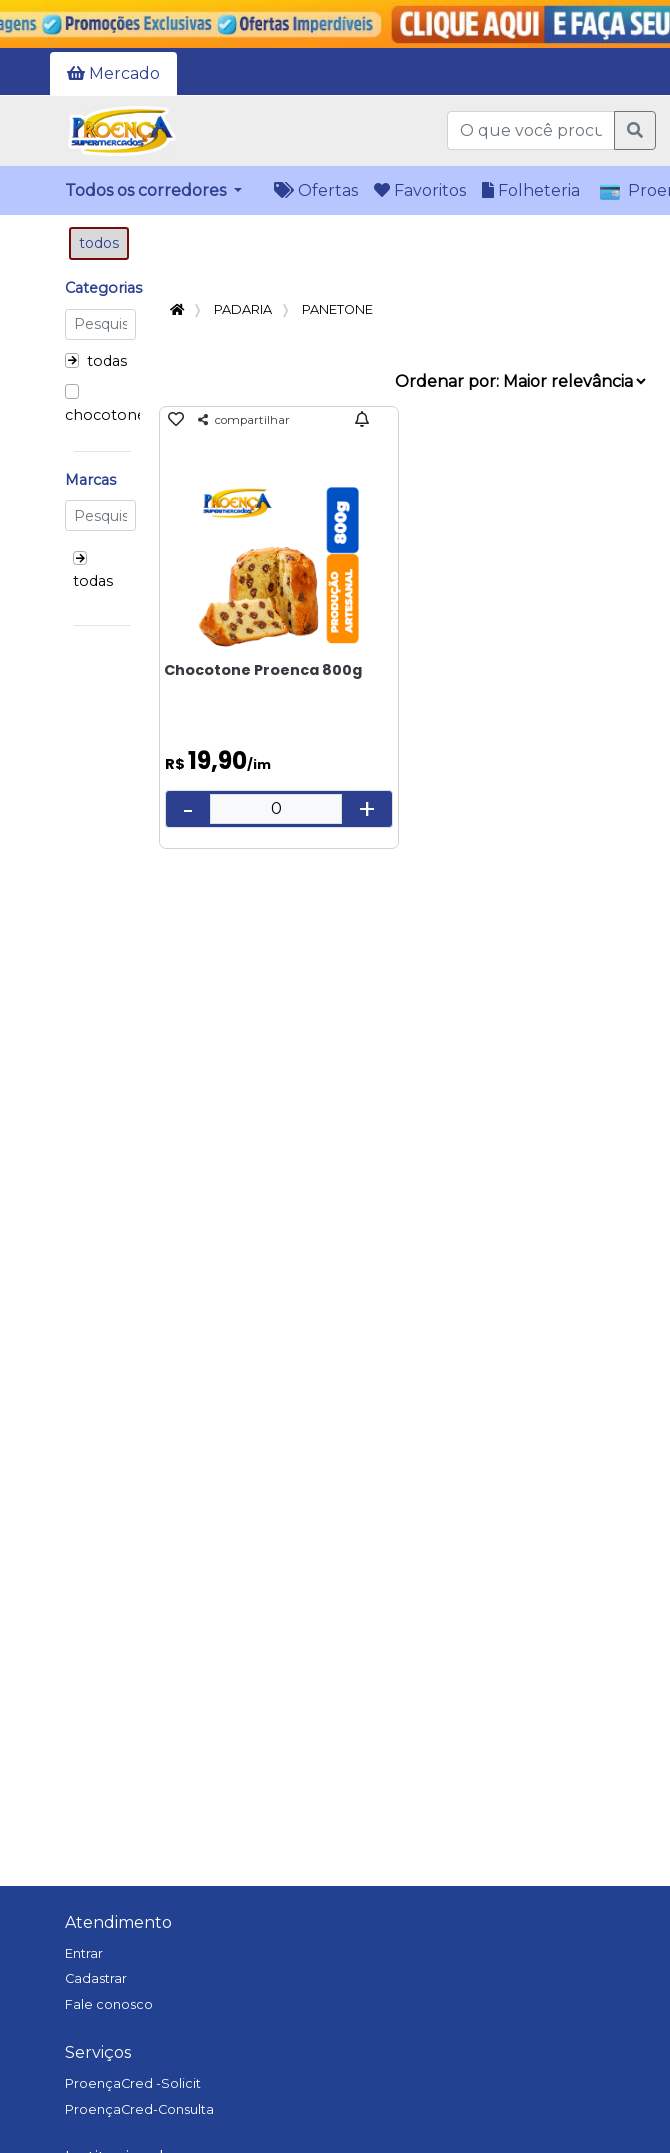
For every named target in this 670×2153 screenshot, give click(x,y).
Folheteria (531, 190)
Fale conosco (109, 2004)
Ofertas (316, 190)
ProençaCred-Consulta (139, 2109)
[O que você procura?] (531, 131)
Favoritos (420, 190)
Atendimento (118, 1922)
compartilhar (244, 420)
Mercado (113, 73)
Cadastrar (96, 1978)
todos (99, 243)
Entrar (84, 1953)
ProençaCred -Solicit (133, 2083)
